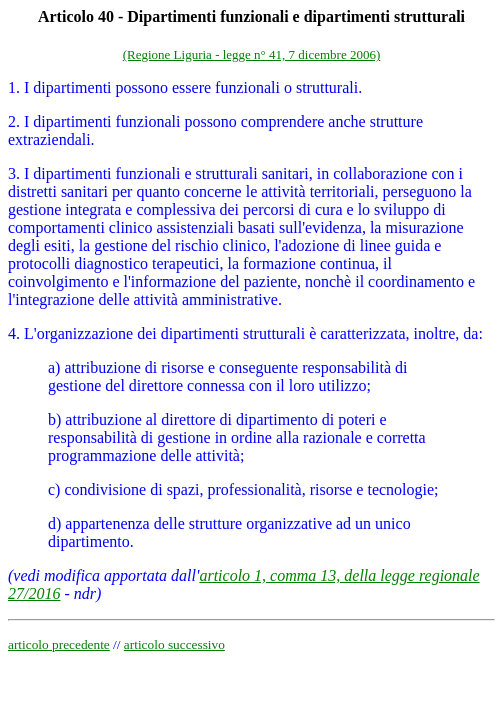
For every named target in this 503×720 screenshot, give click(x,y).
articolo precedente (59, 644)
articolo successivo (174, 644)
